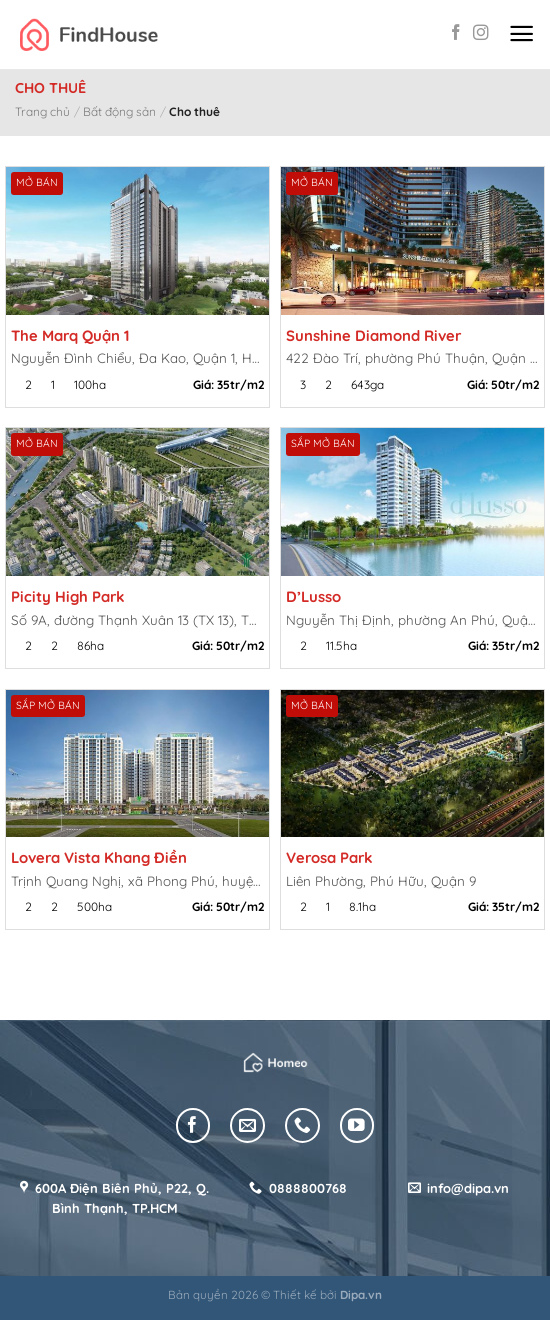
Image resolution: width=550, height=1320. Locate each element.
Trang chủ (42, 111)
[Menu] (521, 34)
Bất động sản (119, 111)
